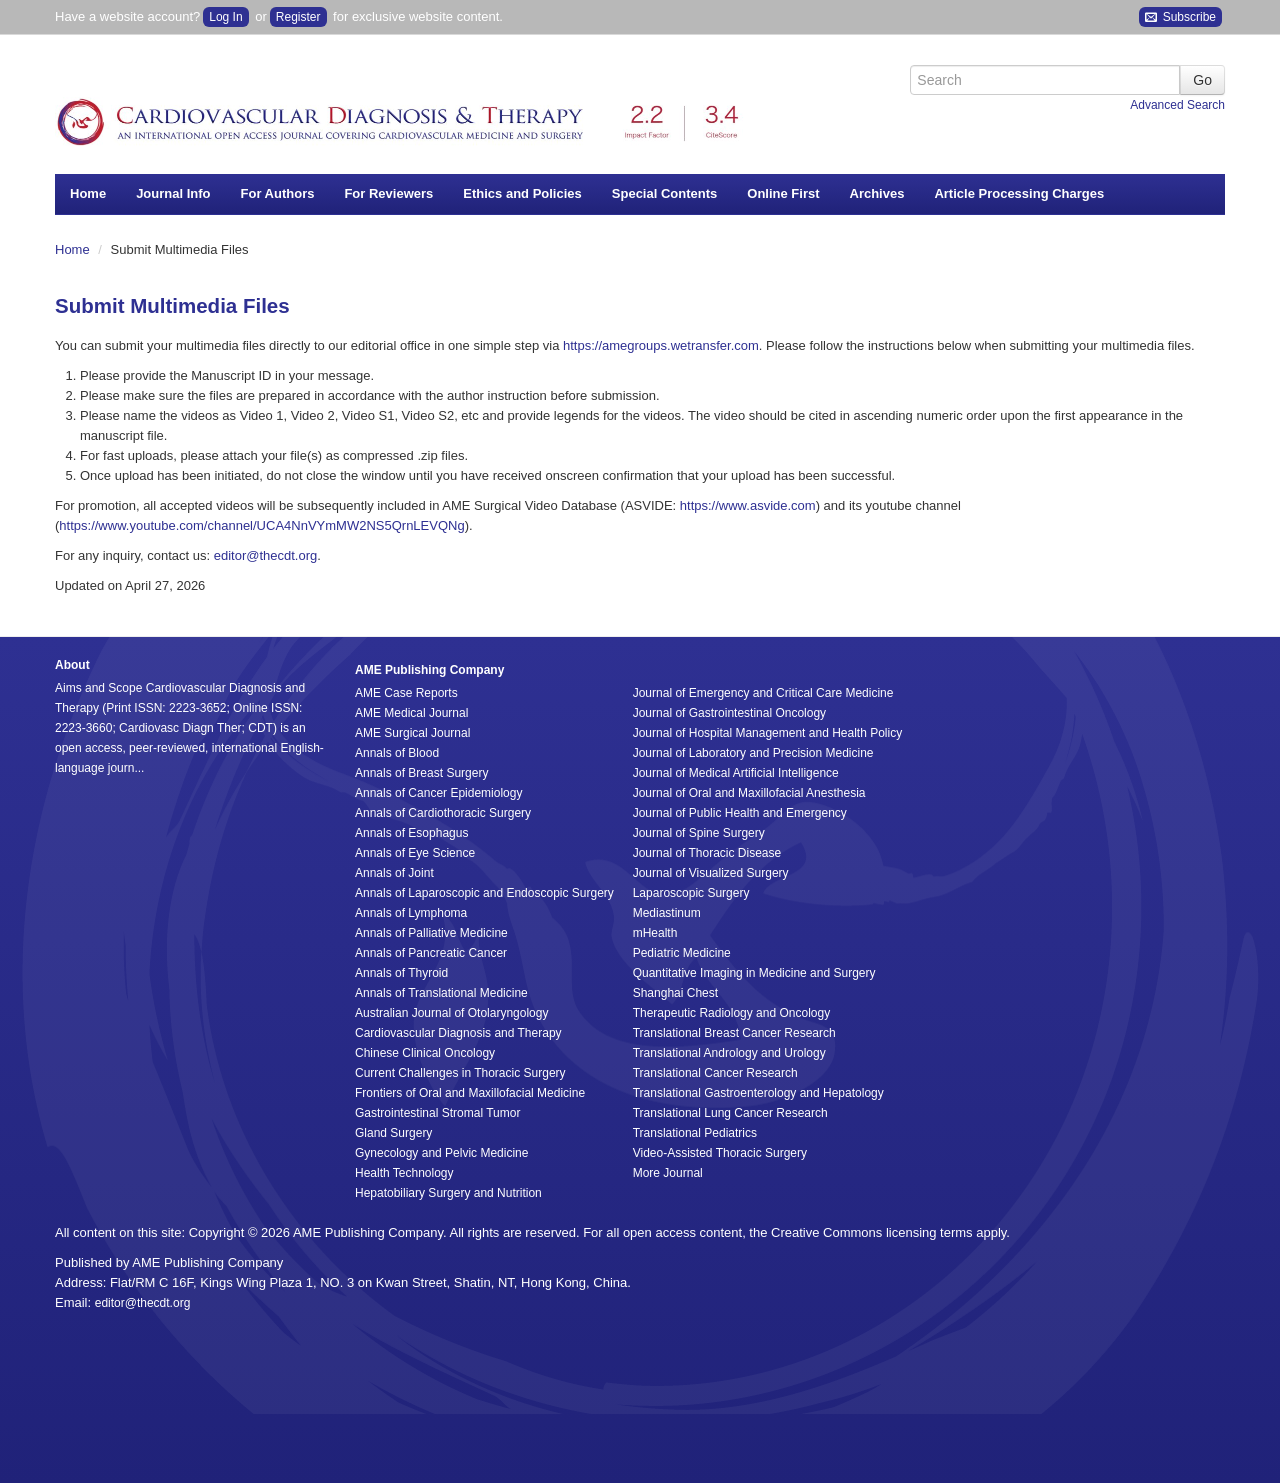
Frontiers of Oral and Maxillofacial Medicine (470, 1093)
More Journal (668, 1173)
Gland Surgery (393, 1133)
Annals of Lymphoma (411, 913)
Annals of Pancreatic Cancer (431, 953)
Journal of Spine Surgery (699, 833)
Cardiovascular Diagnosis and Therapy (458, 1033)
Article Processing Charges (1019, 193)
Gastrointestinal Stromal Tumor (437, 1113)
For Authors (278, 193)
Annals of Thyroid (401, 973)
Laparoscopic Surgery (691, 893)
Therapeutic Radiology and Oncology (731, 1013)
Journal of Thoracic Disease (707, 853)
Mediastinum (667, 913)
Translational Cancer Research (715, 1073)
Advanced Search (1177, 105)
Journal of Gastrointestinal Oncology (729, 713)
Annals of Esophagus (411, 833)
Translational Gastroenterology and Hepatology (758, 1093)
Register (298, 17)
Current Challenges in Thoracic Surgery (460, 1073)
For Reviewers (388, 193)
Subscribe (1180, 17)
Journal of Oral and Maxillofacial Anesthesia (749, 793)
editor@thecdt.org (266, 555)
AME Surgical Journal (412, 733)
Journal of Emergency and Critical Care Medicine (763, 693)
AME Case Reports (406, 693)
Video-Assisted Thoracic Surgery (720, 1153)
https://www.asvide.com (748, 505)
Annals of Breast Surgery (421, 773)
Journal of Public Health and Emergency (740, 813)
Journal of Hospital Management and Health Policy (767, 733)
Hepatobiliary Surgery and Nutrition (448, 1193)
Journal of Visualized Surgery (711, 873)
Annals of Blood (397, 753)
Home (88, 193)
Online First (783, 193)
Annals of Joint (394, 873)
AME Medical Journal (411, 713)
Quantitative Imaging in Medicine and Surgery (754, 973)
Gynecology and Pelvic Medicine (441, 1153)
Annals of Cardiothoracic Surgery (443, 813)
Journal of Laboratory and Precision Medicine (753, 753)
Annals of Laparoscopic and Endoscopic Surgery (484, 893)
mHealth (655, 933)
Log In (225, 17)
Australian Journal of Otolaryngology (451, 1013)
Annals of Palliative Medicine (431, 933)
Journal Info (173, 193)
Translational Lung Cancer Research (730, 1113)
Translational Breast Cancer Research (734, 1033)
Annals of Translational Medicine (441, 993)
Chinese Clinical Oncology (425, 1053)
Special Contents (664, 193)
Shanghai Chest (675, 993)
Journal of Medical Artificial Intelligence (736, 773)
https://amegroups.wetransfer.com (661, 345)
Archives (877, 193)
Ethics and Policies (522, 193)
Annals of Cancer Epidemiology (438, 793)
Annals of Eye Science (415, 853)
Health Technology (404, 1173)
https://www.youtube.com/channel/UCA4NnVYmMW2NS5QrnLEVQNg (261, 525)
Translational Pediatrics (695, 1133)
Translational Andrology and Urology (729, 1053)
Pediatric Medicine (682, 953)
